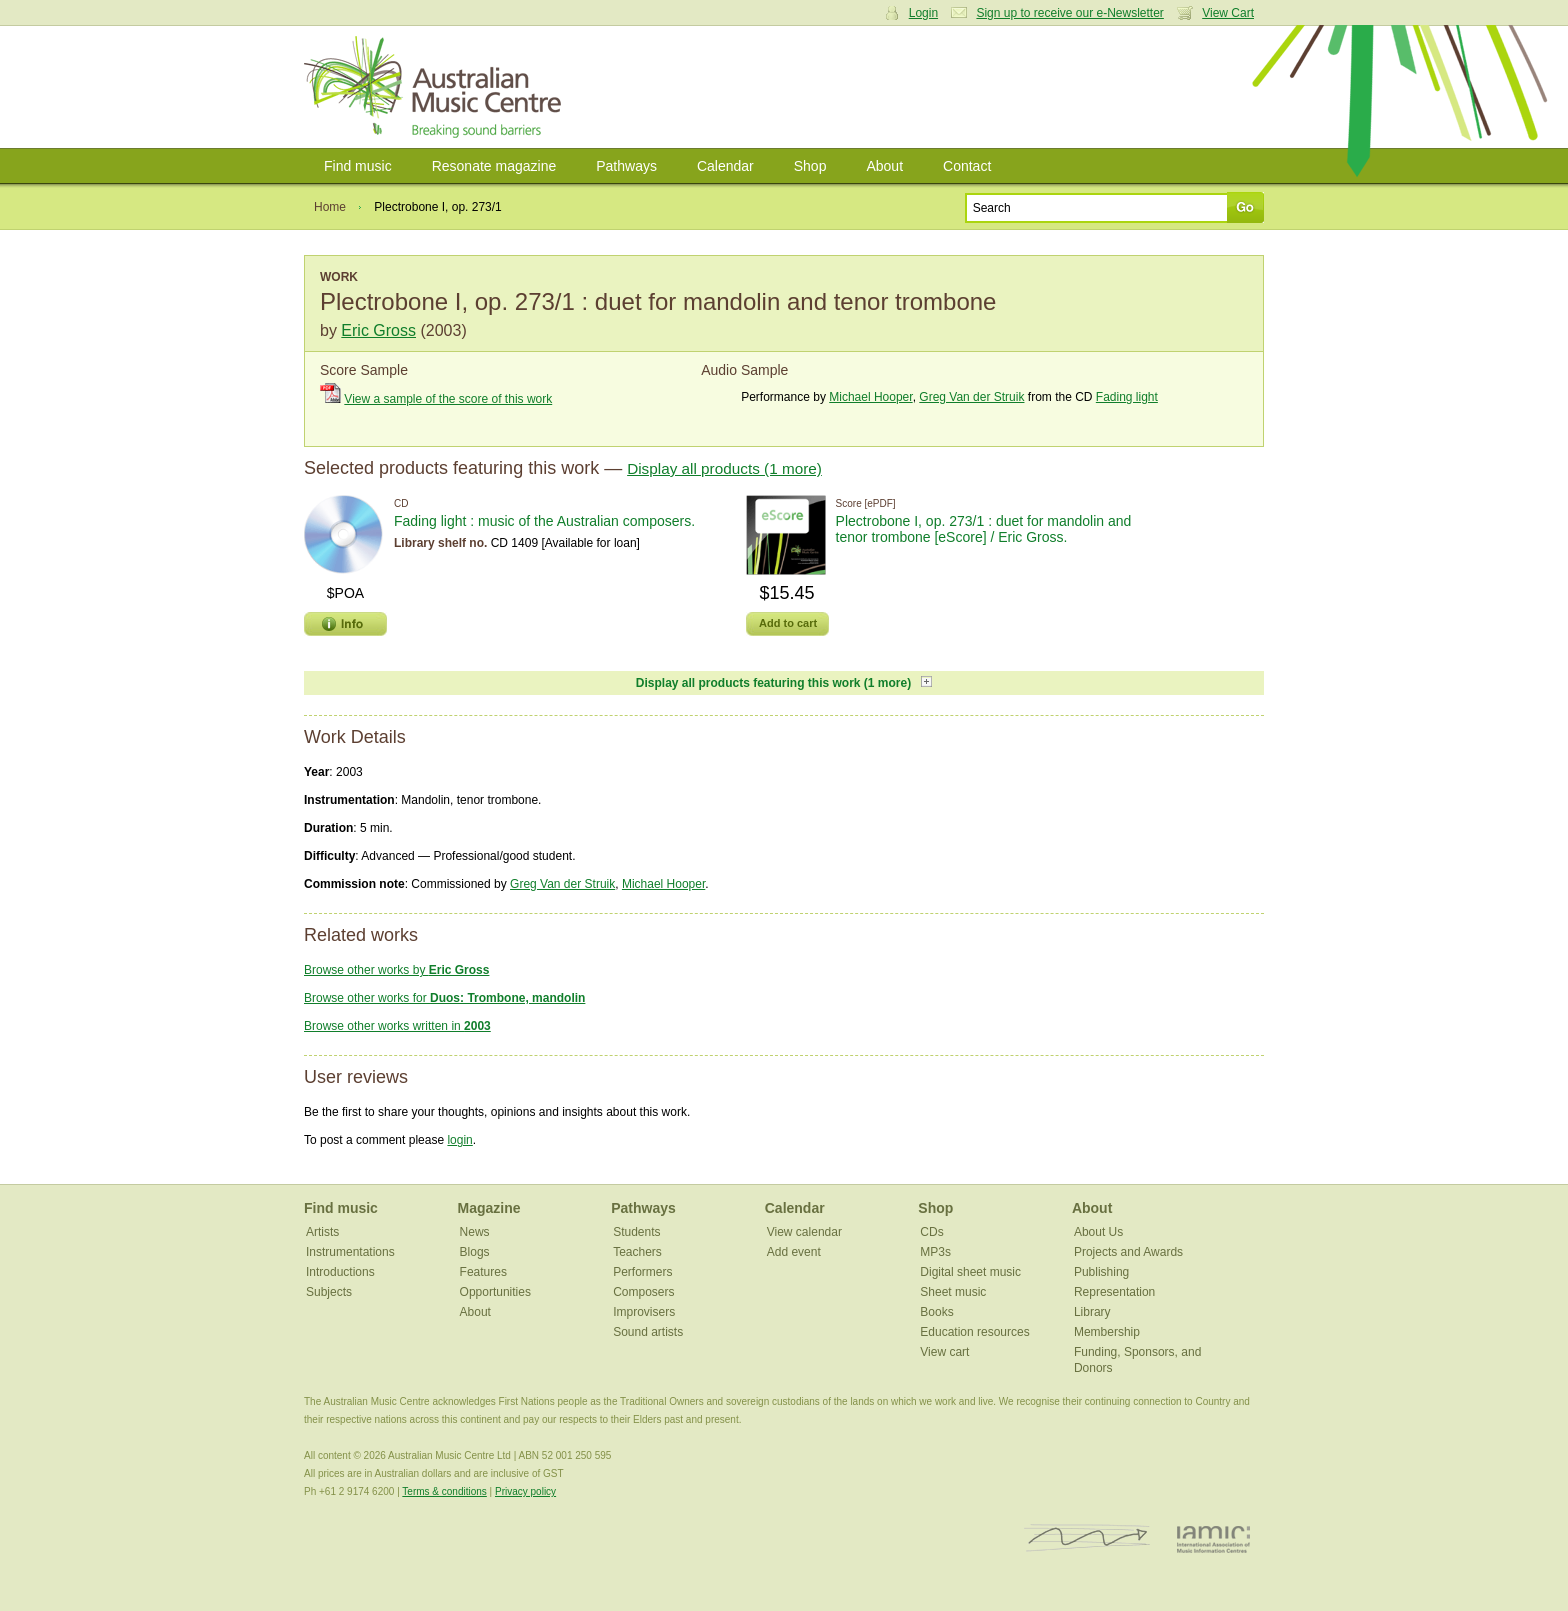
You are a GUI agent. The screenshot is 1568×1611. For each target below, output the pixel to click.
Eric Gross (378, 330)
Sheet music (953, 1292)
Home (330, 207)
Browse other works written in (397, 1026)
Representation (1114, 1292)
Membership (1107, 1332)
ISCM (1087, 1538)
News (475, 1232)
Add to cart (788, 623)
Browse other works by (396, 970)
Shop (810, 166)
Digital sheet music (970, 1272)
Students (636, 1232)
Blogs (475, 1252)
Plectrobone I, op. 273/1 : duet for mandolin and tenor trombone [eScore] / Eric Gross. (984, 529)
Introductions (340, 1272)
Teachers (637, 1252)
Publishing (1101, 1272)
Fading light (1127, 397)
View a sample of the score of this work (448, 399)
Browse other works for (444, 998)
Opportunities (495, 1292)
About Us (1098, 1232)
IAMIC (1213, 1538)
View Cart (1228, 13)
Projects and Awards (1128, 1252)
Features (483, 1272)
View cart (944, 1352)
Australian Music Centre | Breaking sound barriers (436, 87)
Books (936, 1312)
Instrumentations (350, 1252)
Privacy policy (525, 1491)
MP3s (935, 1252)
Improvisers (644, 1312)
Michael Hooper (870, 397)
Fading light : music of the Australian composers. (544, 521)
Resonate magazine (494, 166)
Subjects (329, 1292)
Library (1092, 1312)
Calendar (725, 166)
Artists (322, 1232)
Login (923, 13)
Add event (794, 1252)
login (459, 1140)
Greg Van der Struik (971, 397)
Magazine (489, 1208)
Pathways (626, 166)
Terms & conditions (444, 1491)
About (884, 166)
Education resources (974, 1332)
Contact (967, 166)
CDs (931, 1232)
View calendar (804, 1232)
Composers (643, 1292)
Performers (642, 1272)
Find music (358, 166)
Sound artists (648, 1332)
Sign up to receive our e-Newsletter (1069, 13)
